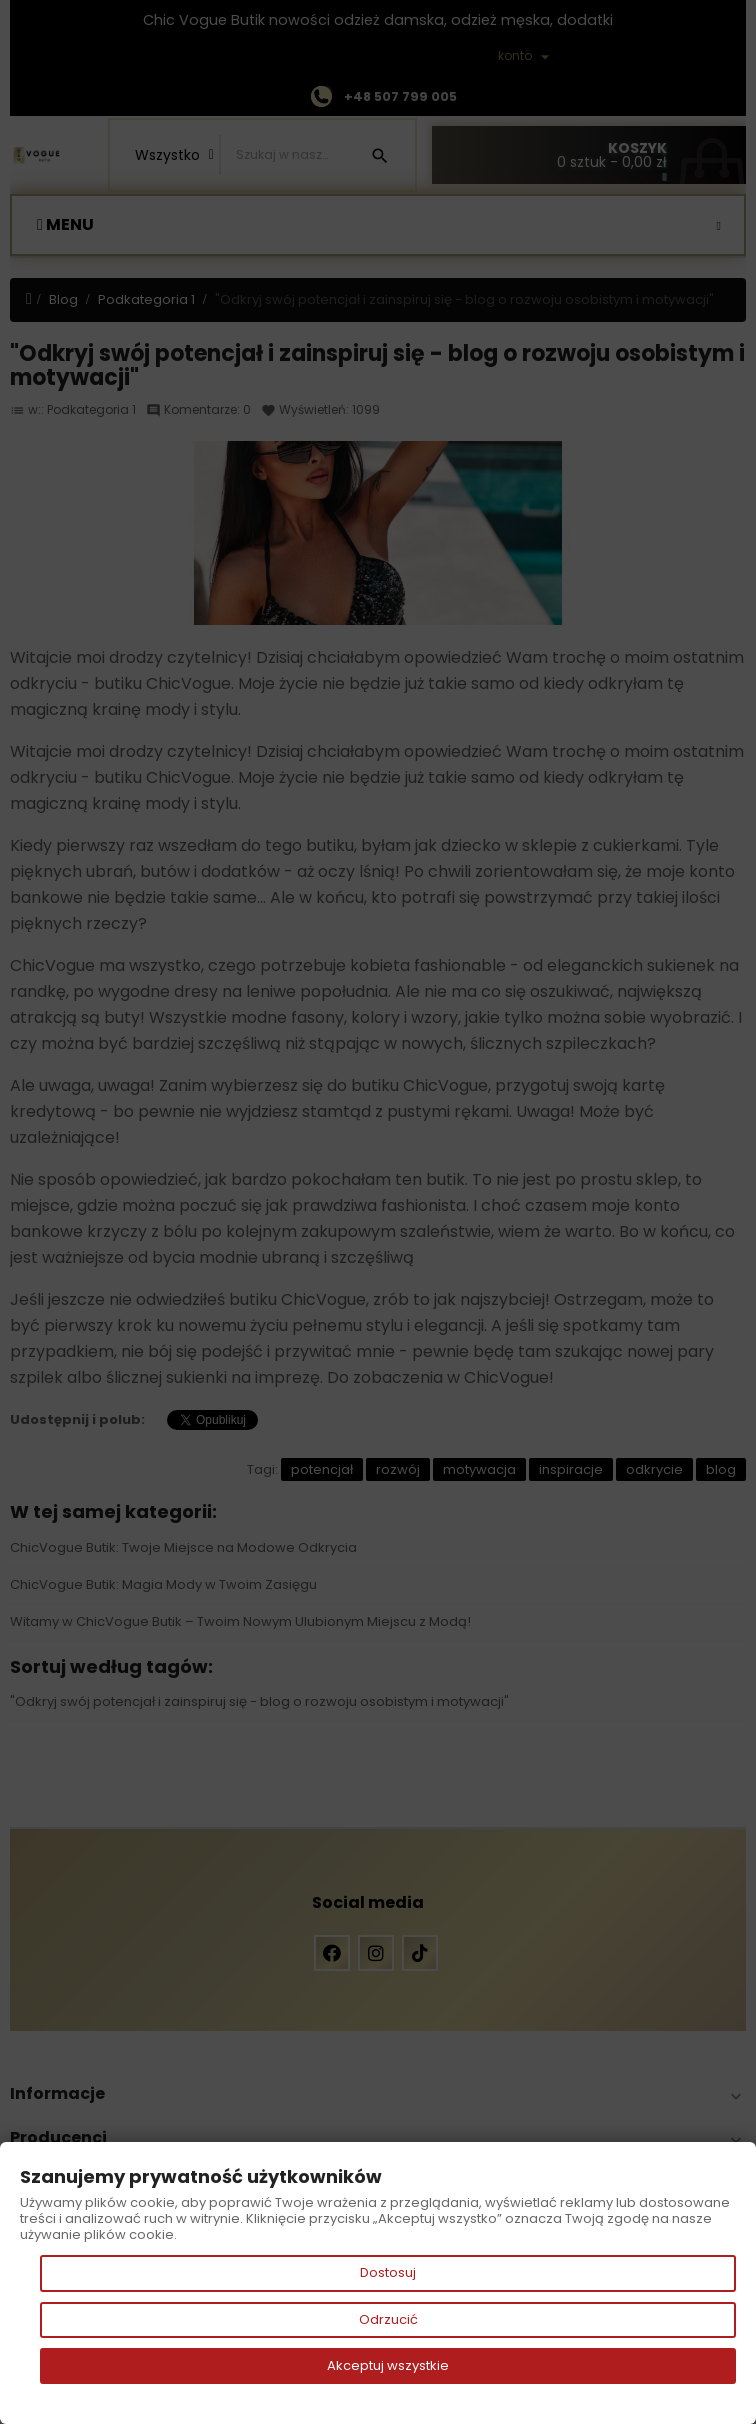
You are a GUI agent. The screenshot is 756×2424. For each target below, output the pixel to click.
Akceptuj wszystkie (388, 2365)
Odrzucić (388, 2319)
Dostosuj (388, 2272)
